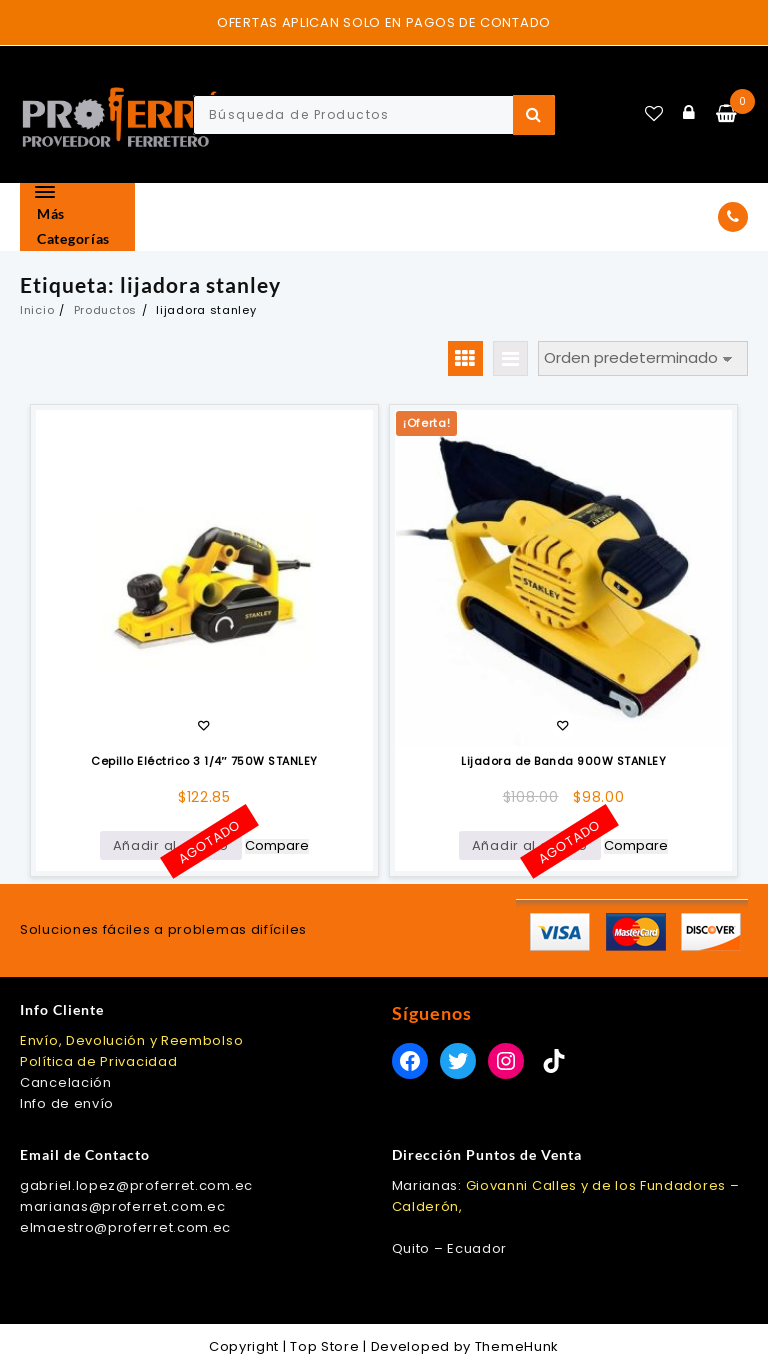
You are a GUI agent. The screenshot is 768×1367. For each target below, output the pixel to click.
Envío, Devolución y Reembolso (131, 1040)
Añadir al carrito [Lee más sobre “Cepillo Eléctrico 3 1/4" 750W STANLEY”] (171, 845)
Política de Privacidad (98, 1061)
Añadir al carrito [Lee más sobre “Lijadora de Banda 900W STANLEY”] (530, 845)
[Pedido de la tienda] (643, 358)
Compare (277, 846)
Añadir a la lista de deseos (203, 727)
